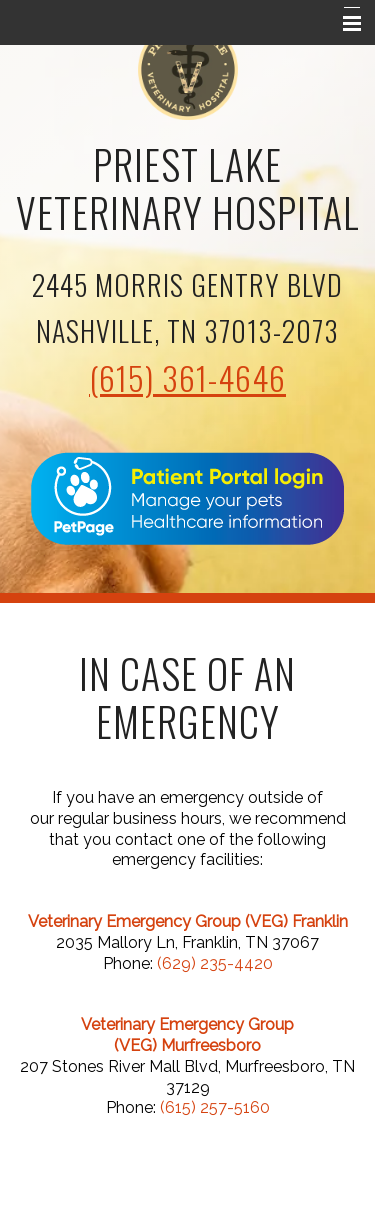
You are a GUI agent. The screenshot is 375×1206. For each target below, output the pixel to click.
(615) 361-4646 (187, 377)
